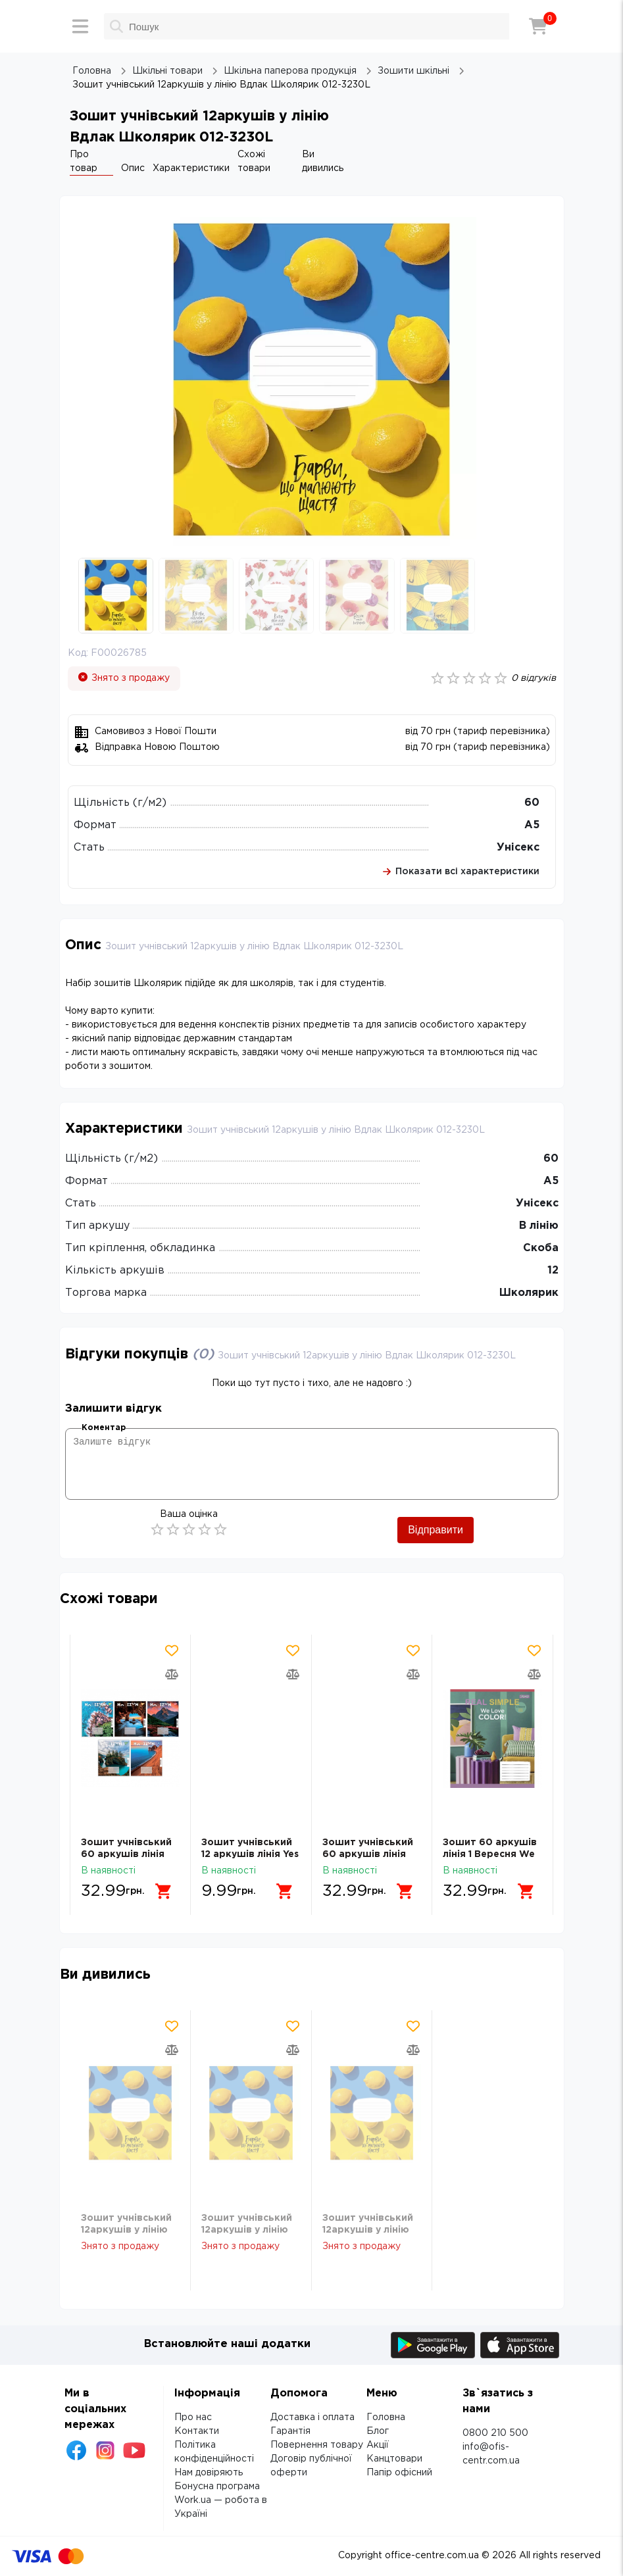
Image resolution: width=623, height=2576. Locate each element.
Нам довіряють (208, 2473)
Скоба (541, 1248)
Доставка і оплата (312, 2417)
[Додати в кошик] (164, 1891)
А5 (531, 825)
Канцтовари (394, 2459)
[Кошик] (538, 26)
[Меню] (80, 26)
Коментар (104, 1427)
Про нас (193, 2417)
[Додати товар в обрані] (172, 1650)
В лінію (539, 1226)
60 (531, 803)
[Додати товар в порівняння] (172, 1674)
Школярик (529, 1293)
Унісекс (518, 848)
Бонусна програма (217, 2486)
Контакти (196, 2431)
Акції (377, 2445)
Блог (377, 2431)
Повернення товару (316, 2445)
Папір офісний (399, 2473)
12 (553, 1271)
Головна (385, 2417)
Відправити (435, 1529)
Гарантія (290, 2431)
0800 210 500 (495, 2433)
